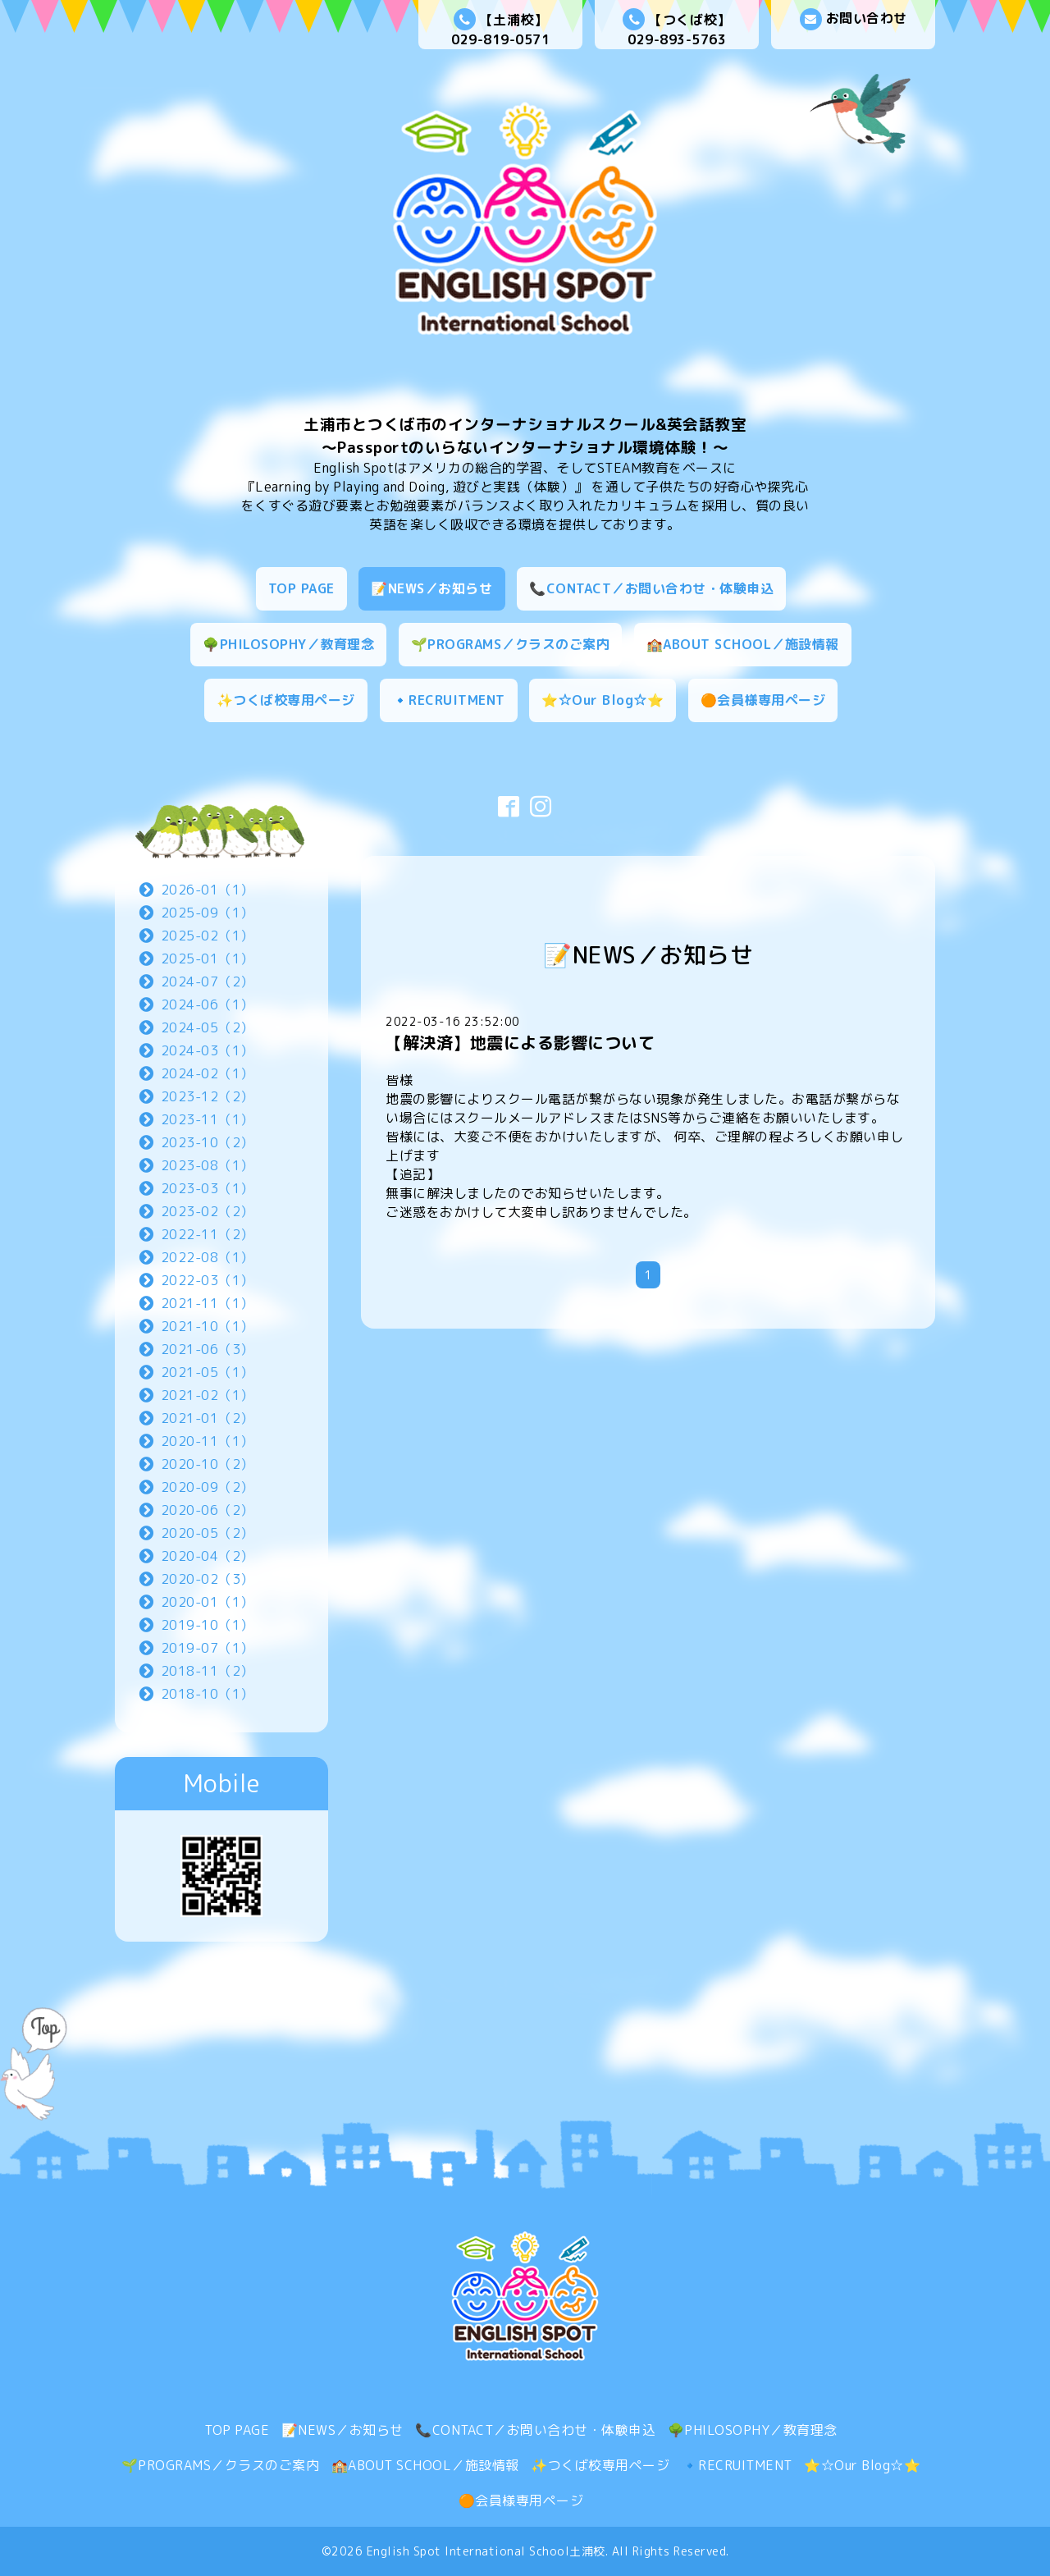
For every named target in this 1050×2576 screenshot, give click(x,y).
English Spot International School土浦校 (486, 2551)
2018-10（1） (207, 1694)
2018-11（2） (207, 1671)
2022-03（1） (207, 1280)
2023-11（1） (207, 1119)
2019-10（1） (207, 1625)
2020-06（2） (207, 1510)
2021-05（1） (207, 1372)
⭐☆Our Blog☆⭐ (602, 700)
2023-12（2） (207, 1096)
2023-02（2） (207, 1211)
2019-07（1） (207, 1648)
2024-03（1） (207, 1050)
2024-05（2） (207, 1027)
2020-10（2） (207, 1464)
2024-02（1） (207, 1073)
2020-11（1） (207, 1441)
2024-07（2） (207, 981)
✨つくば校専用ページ (286, 700)
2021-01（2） (207, 1418)
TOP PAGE (301, 588)
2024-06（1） (207, 1004)
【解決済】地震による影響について (520, 1042)
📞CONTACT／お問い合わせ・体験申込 (651, 588)
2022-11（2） (207, 1234)
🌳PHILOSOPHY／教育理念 (288, 644)
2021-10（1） (207, 1326)
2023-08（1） (207, 1165)
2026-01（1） (207, 890)
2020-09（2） (207, 1487)
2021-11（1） (207, 1303)
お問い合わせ (853, 19)
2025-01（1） (207, 958)
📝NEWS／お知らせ (431, 588)
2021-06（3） (207, 1349)
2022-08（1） (207, 1257)
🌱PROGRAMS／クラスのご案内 (510, 644)
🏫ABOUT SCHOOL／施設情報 (742, 644)
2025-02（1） (207, 936)
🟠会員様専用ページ (763, 700)
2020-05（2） (207, 1533)
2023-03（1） (207, 1188)
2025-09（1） (207, 913)
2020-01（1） (207, 1602)
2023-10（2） (207, 1142)
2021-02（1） (207, 1395)
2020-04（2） (207, 1556)
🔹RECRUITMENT (448, 700)
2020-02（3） (207, 1579)
